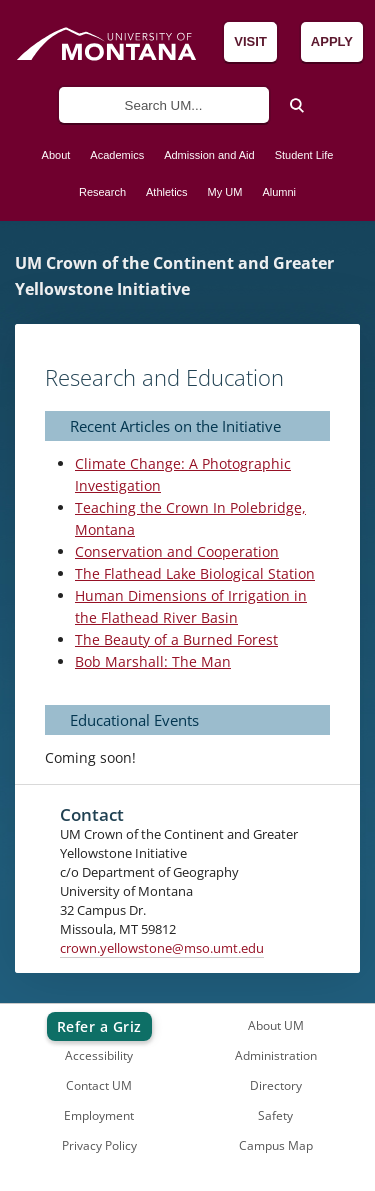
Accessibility (99, 1055)
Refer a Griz (99, 1026)
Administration (276, 1055)
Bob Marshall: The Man (153, 661)
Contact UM (99, 1085)
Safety (275, 1115)
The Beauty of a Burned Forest (176, 639)
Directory (276, 1085)
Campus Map (276, 1145)
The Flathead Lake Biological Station (195, 573)
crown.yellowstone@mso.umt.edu (162, 948)
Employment (99, 1115)
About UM (276, 1025)
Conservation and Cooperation (177, 551)
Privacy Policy (99, 1145)
